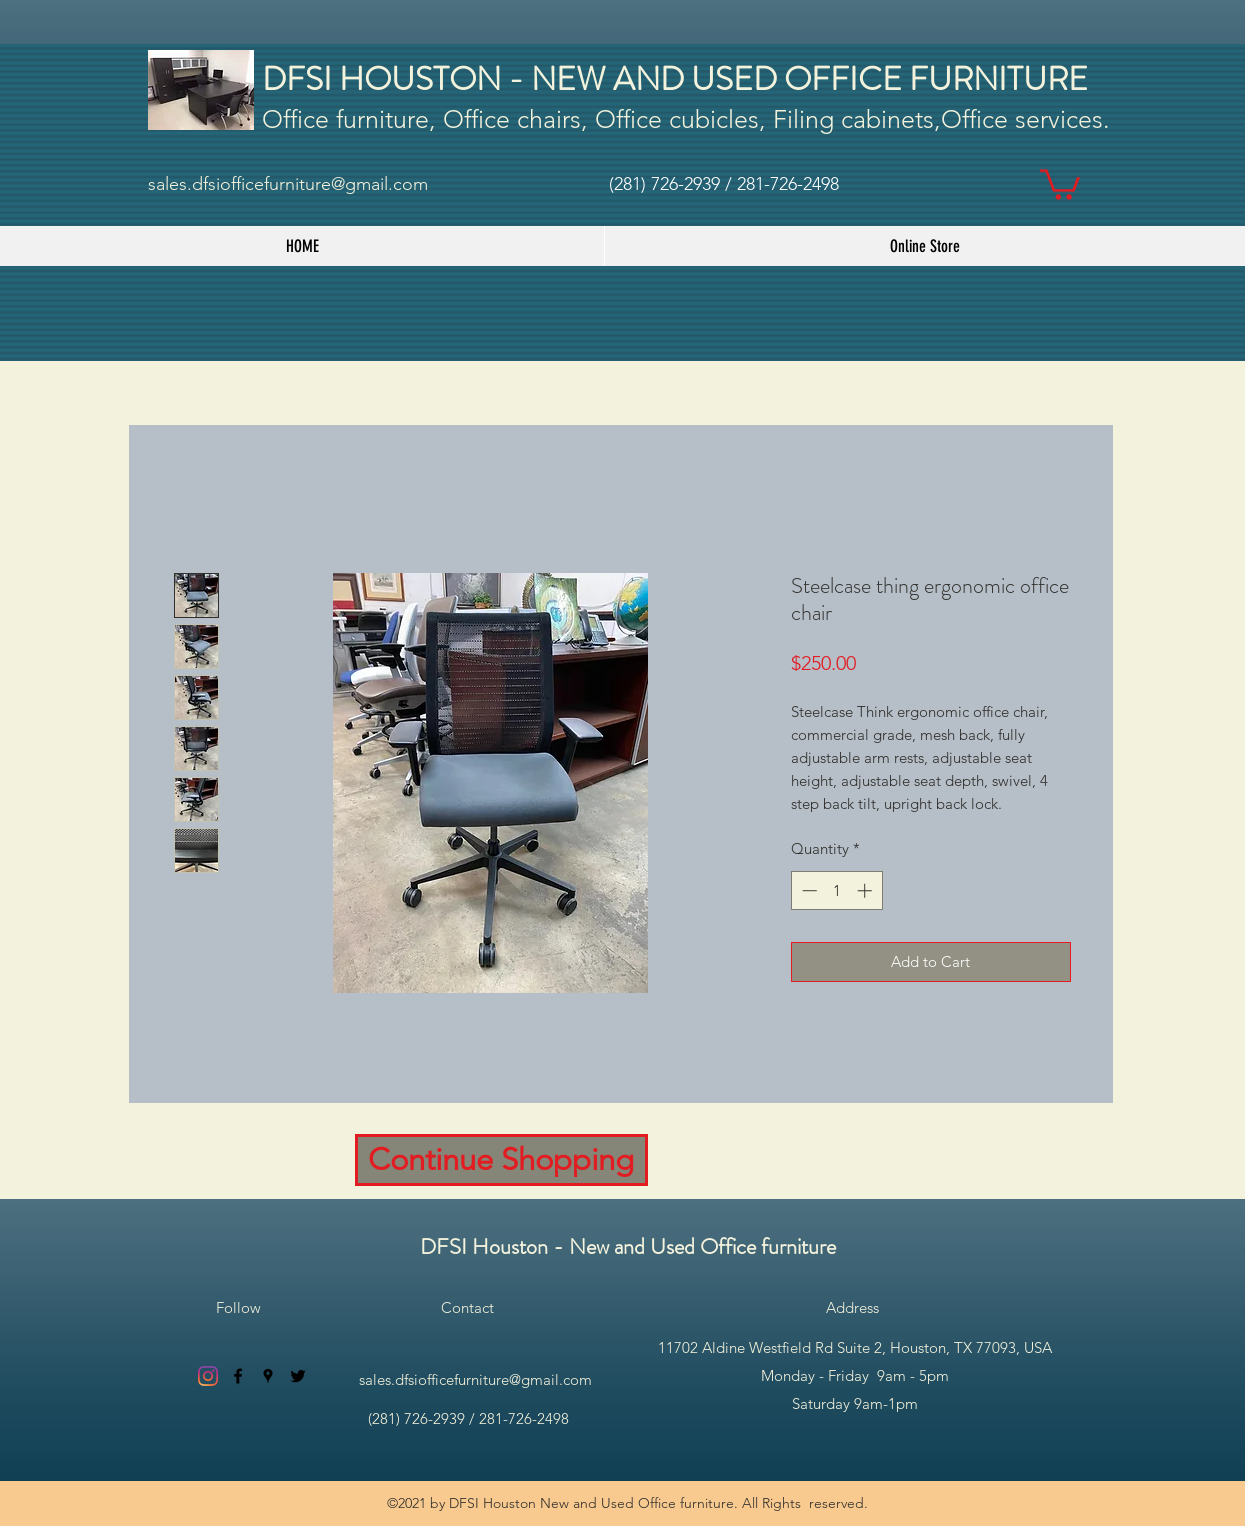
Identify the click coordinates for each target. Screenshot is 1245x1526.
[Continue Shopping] (501, 1160)
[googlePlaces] (268, 1376)
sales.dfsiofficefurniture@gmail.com (288, 184)
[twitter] (298, 1376)
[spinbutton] (836, 890)
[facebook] (238, 1376)
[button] (1060, 183)
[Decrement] (807, 890)
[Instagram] (208, 1376)
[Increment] (866, 890)
